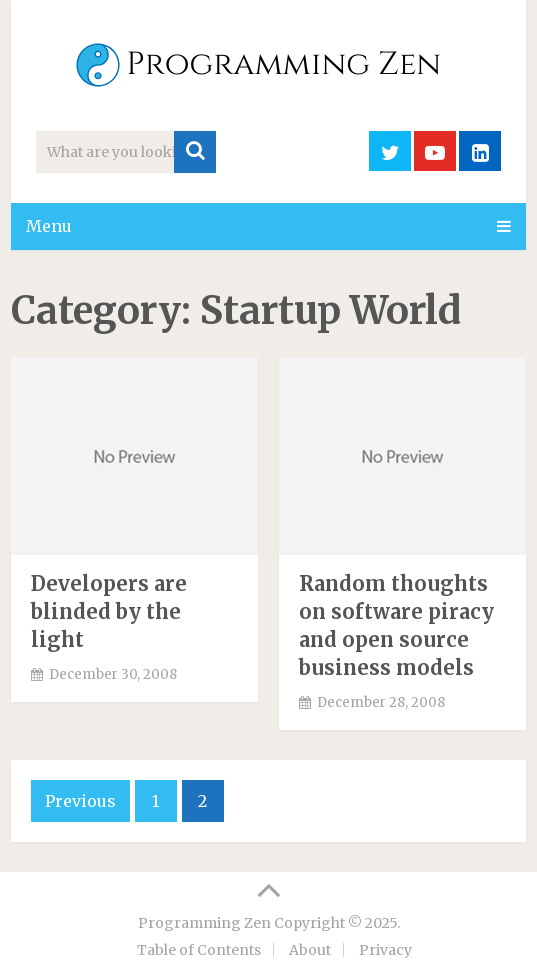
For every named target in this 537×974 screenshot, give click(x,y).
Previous (80, 801)
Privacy (385, 950)
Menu (49, 226)
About (310, 950)
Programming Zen (204, 923)
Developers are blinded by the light (109, 611)
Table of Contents (199, 950)
